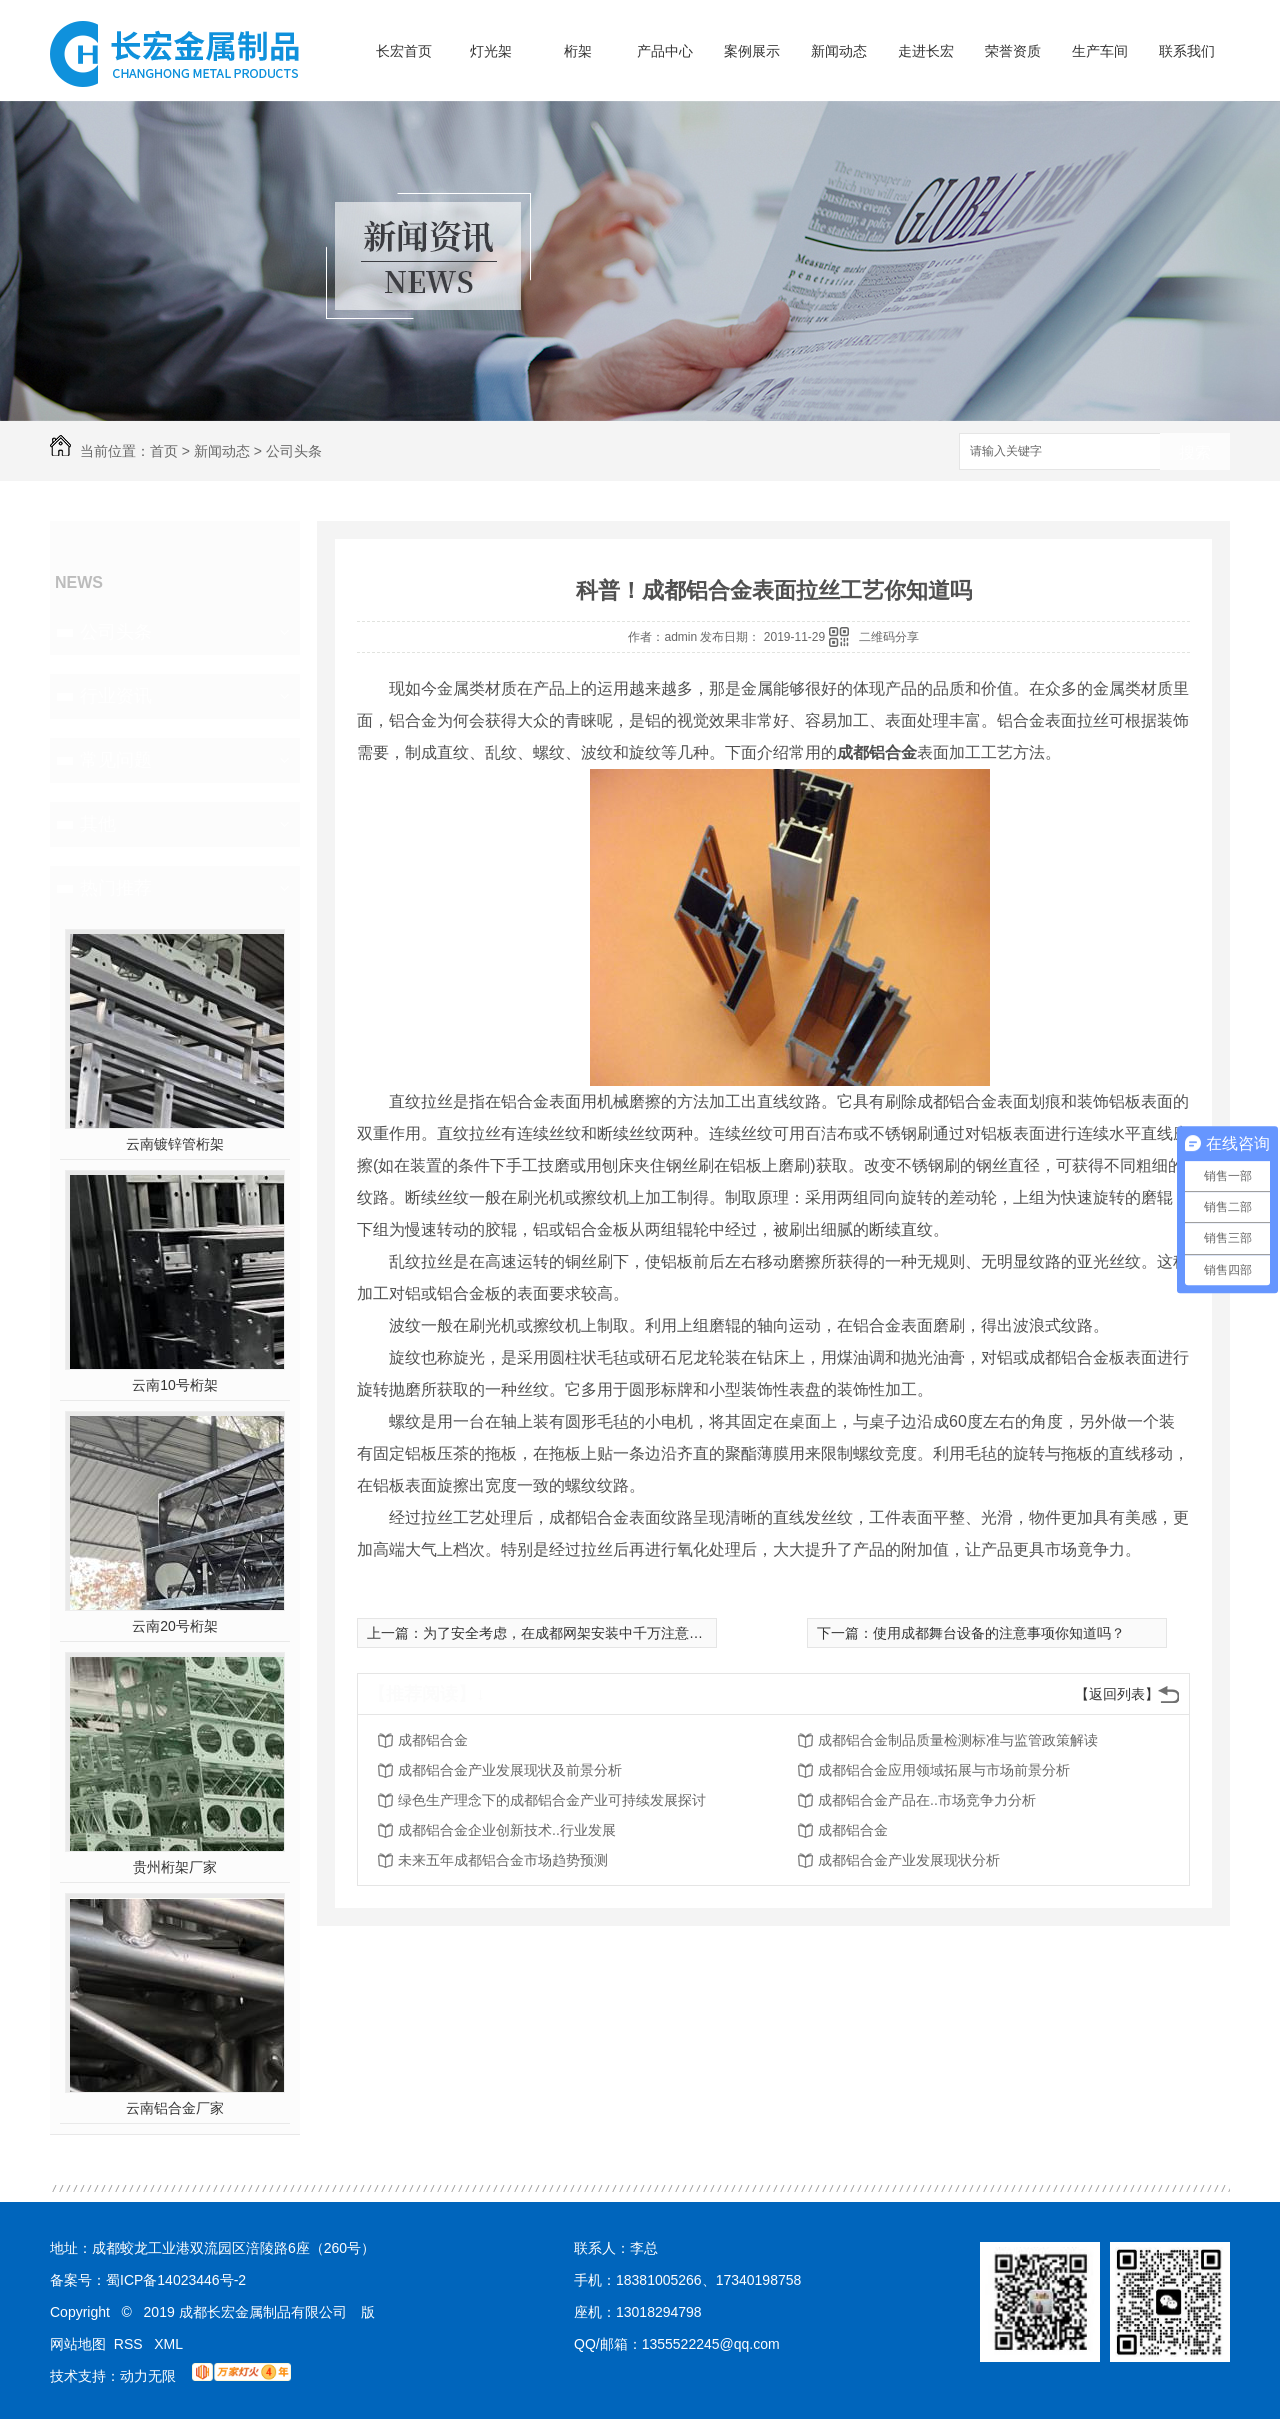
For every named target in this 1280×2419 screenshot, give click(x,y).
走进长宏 (926, 51)
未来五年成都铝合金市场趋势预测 (503, 1860)
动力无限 (148, 2376)
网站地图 (78, 2344)
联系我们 (1187, 51)
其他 (98, 824)
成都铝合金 (433, 1740)
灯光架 (491, 51)
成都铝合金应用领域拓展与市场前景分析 (944, 1770)
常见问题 (116, 760)
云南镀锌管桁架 (175, 1144)
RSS (130, 2344)
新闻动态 (839, 51)
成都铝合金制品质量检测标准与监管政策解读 (958, 1740)
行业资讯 (116, 696)
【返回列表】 (1117, 1694)
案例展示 (752, 51)
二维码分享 (889, 637)
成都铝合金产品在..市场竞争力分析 (927, 1800)
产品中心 (665, 51)
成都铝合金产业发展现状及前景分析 (510, 1770)
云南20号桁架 (175, 1626)
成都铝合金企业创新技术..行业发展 (507, 1830)
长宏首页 (404, 51)
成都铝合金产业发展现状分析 (909, 1860)
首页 (164, 451)
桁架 (578, 51)
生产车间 (1100, 51)
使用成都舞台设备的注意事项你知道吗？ (999, 1633)
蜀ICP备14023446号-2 (176, 2280)
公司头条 (294, 451)
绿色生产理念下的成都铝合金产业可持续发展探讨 (552, 1800)
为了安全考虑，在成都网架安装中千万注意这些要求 (584, 1633)
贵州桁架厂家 (175, 1867)
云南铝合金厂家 (175, 2108)
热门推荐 (116, 888)
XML (168, 2344)
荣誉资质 (1013, 51)
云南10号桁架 (175, 1385)
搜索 (1195, 452)
